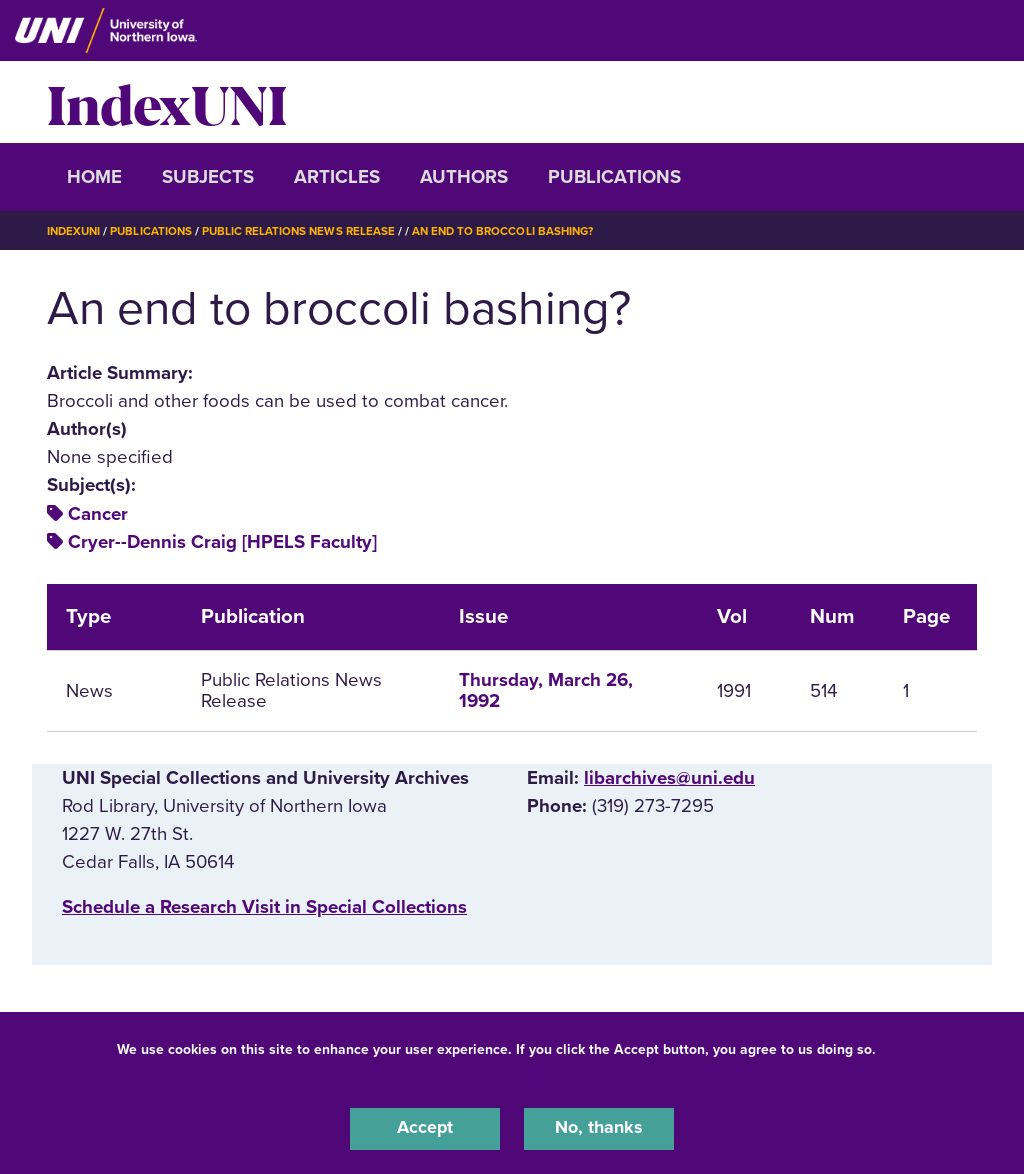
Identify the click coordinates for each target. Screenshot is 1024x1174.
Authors (464, 177)
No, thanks (599, 1128)
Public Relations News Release (307, 231)
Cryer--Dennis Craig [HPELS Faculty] (222, 542)
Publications (614, 177)
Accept (425, 1128)
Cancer (98, 514)
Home (94, 177)
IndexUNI (167, 102)
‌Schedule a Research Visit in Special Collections (264, 907)
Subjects (208, 177)
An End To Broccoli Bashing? (517, 231)
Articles (337, 177)
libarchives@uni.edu (669, 778)
